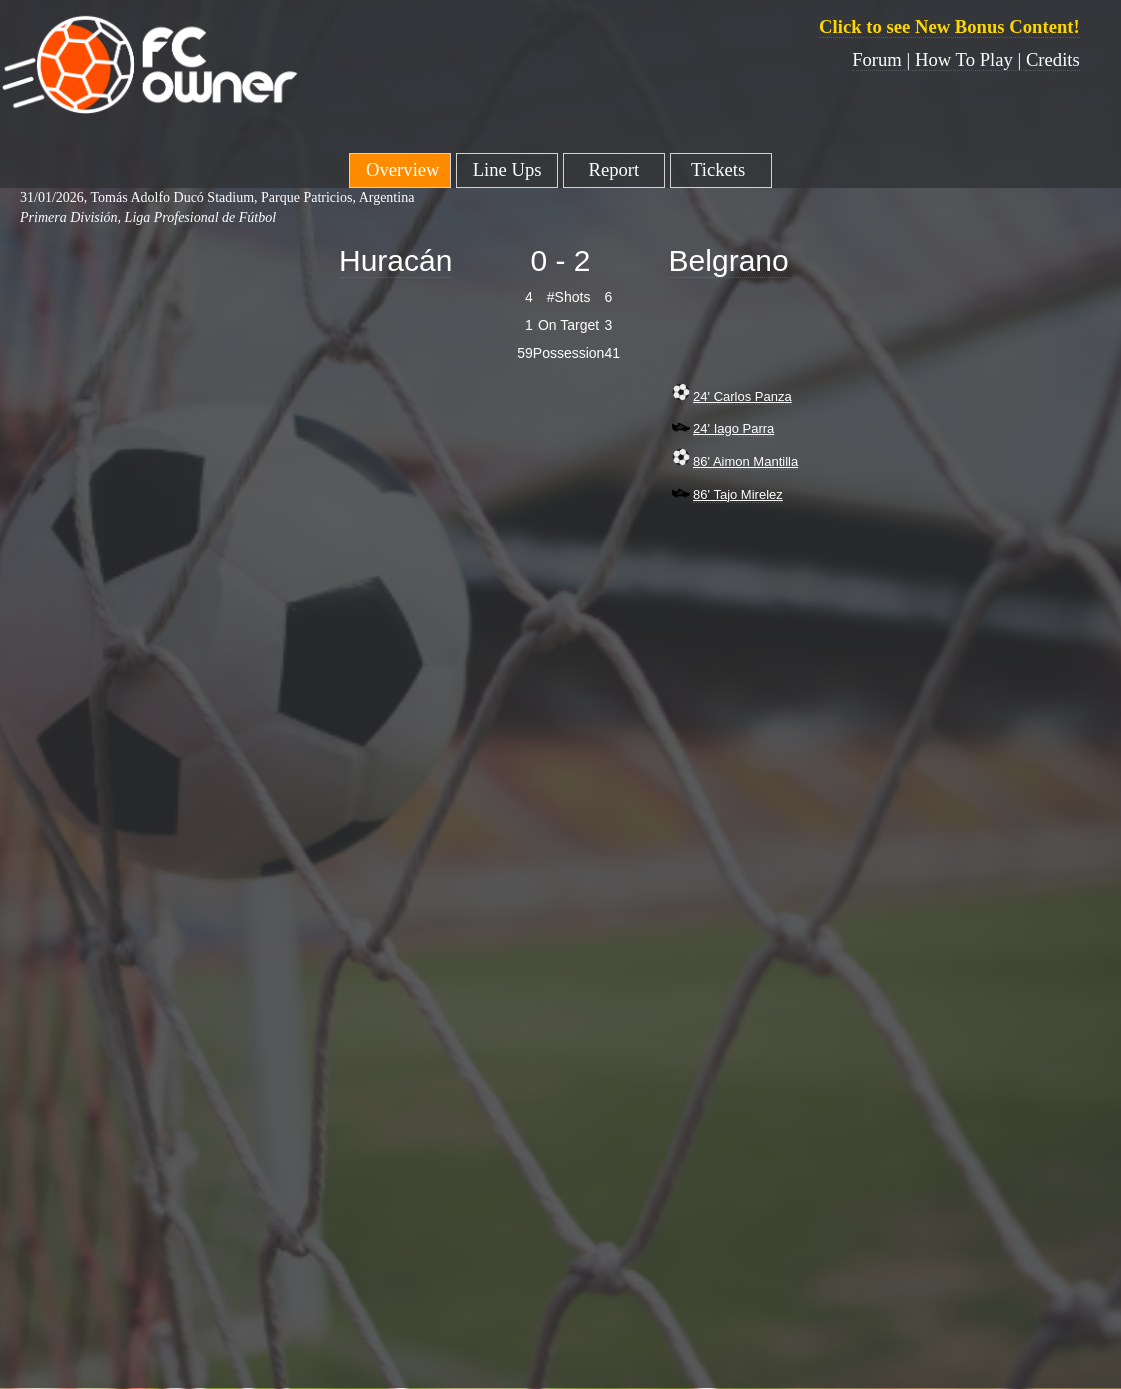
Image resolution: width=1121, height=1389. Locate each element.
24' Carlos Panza (742, 396)
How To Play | (970, 59)
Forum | (883, 59)
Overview (400, 169)
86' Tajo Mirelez (738, 494)
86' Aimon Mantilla (745, 461)
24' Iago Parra (733, 428)
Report (613, 169)
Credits (1053, 59)
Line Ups (507, 169)
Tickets (720, 169)
